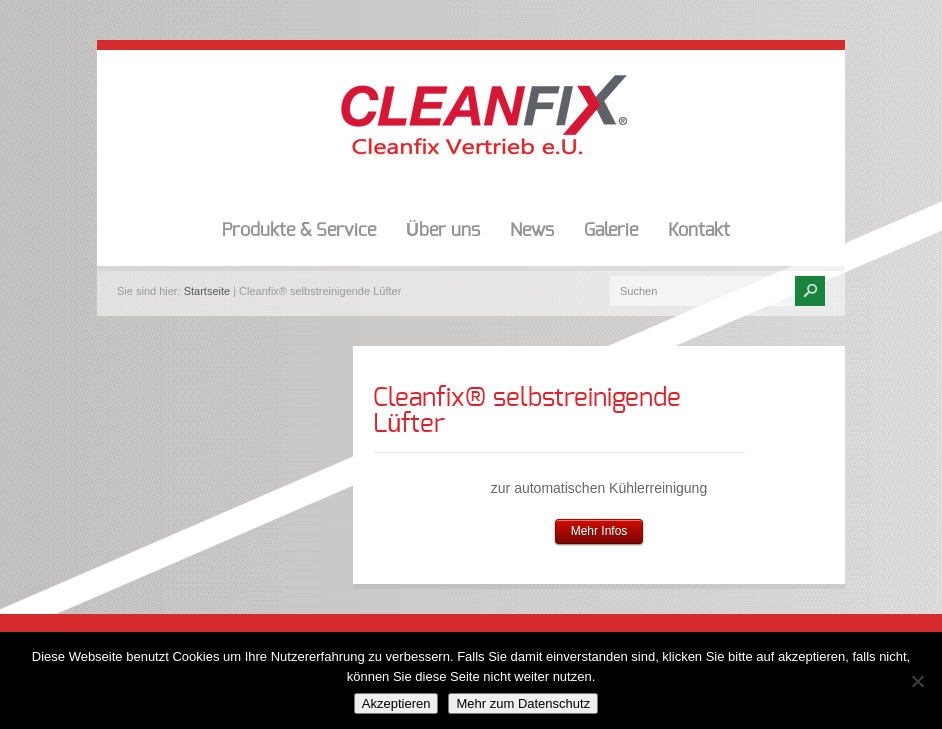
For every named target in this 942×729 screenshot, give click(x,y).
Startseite (207, 291)
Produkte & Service (299, 231)
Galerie (611, 231)
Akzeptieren (396, 703)
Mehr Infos (599, 531)
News (532, 231)
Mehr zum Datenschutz (523, 703)
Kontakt (699, 231)
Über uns (443, 231)
